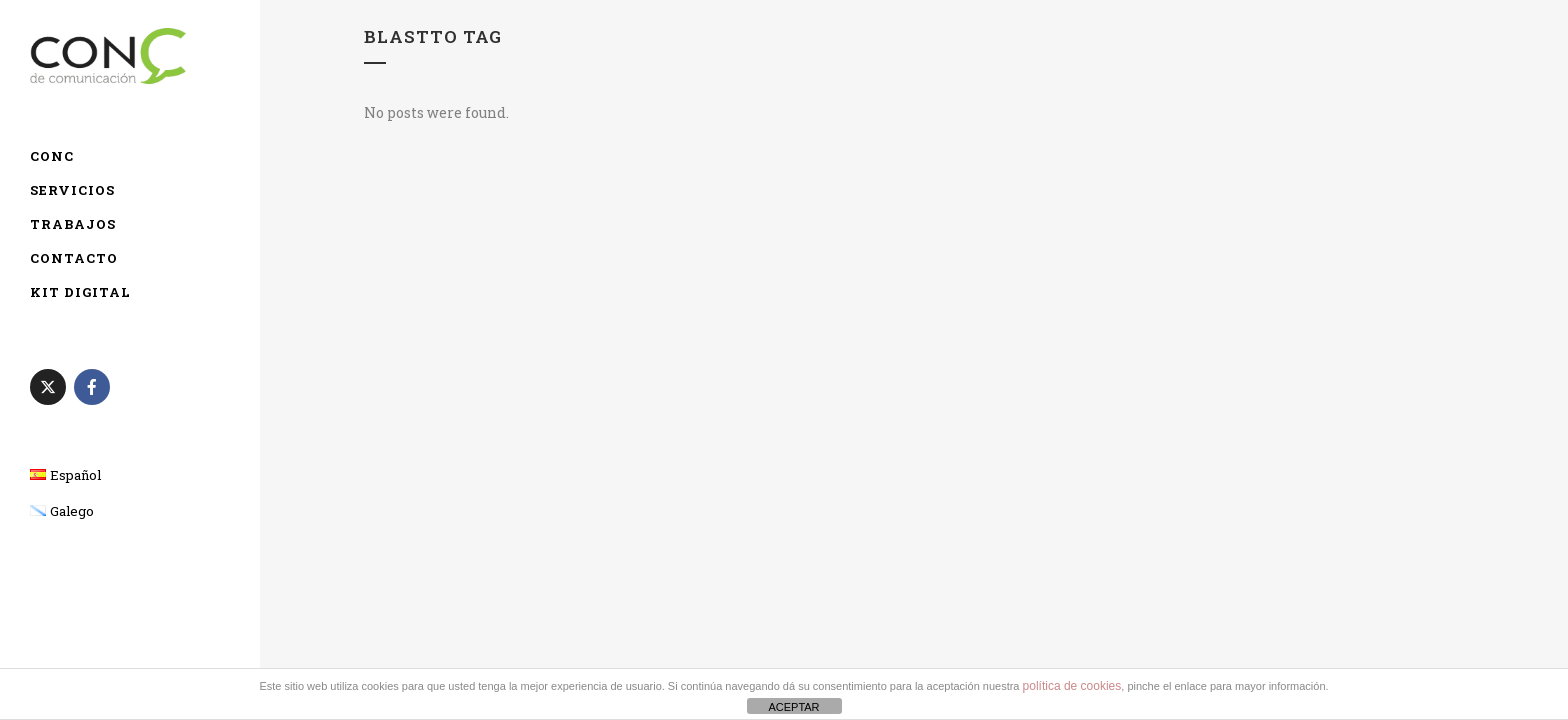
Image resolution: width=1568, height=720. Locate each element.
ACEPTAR (793, 707)
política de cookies (1072, 686)
